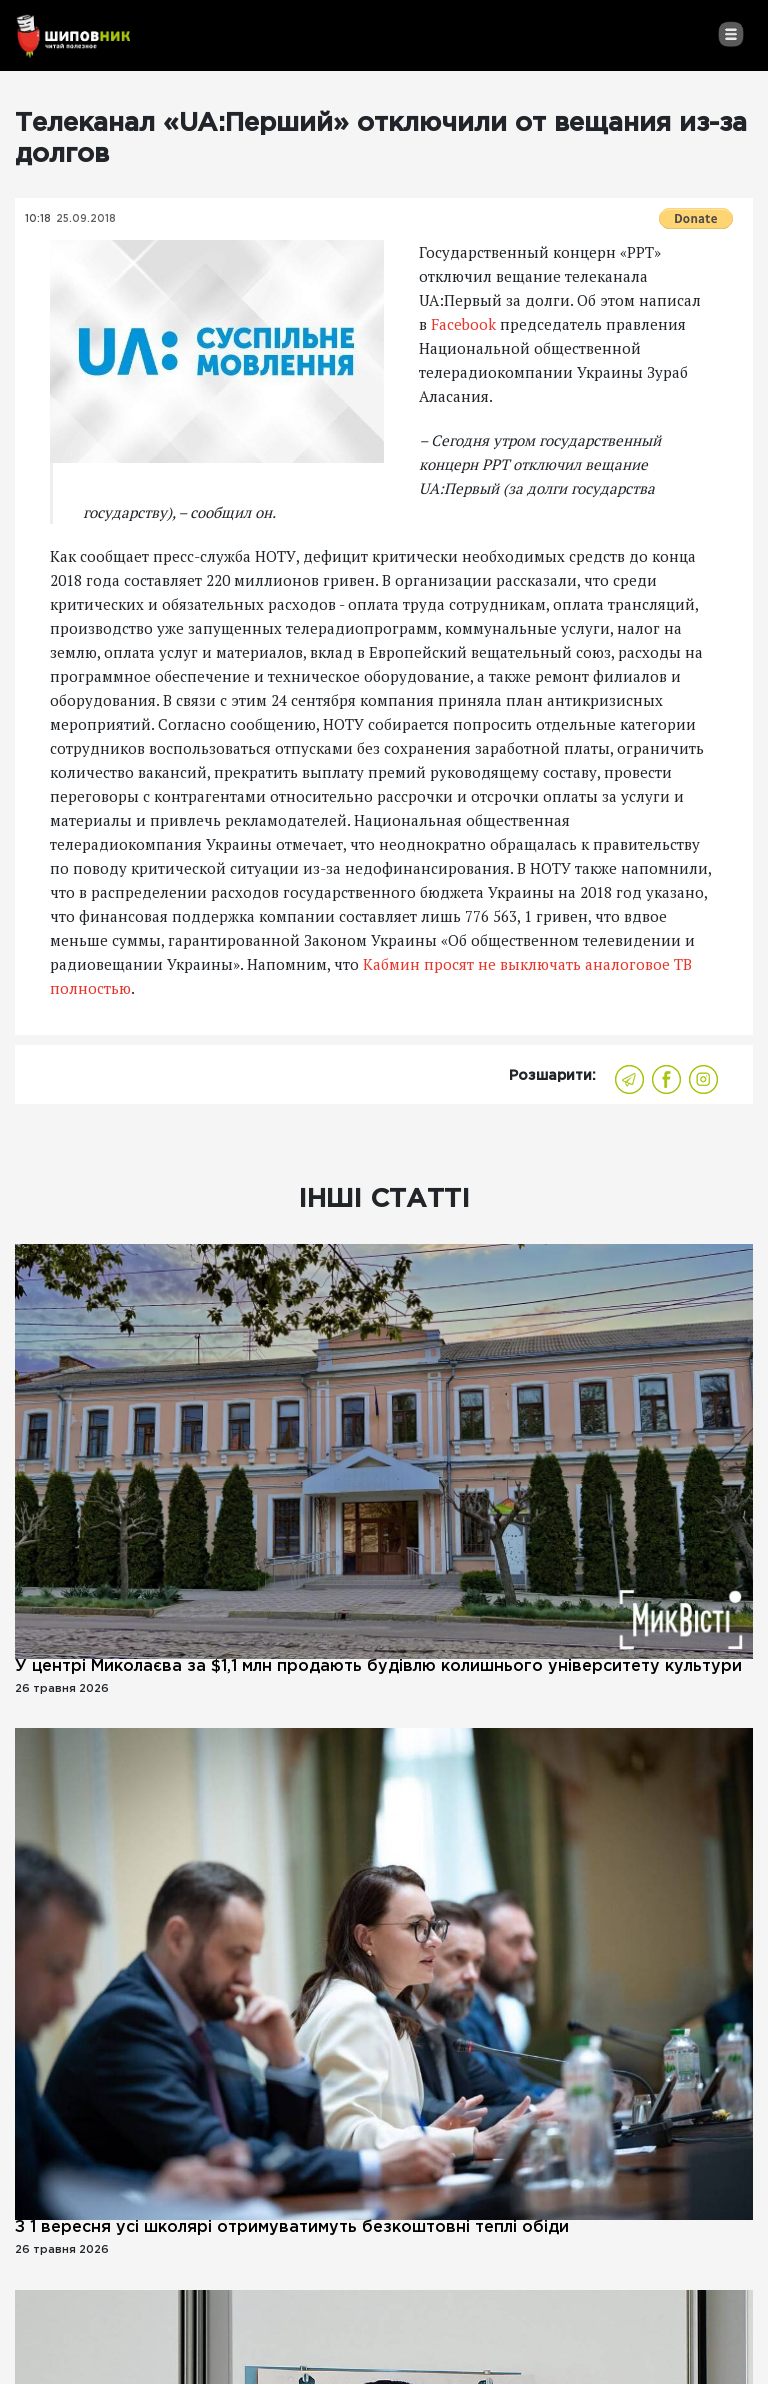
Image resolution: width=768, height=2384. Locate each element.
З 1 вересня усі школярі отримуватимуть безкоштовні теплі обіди (292, 2227)
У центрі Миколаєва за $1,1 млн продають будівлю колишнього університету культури (378, 1666)
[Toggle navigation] (730, 34)
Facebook (463, 324)
